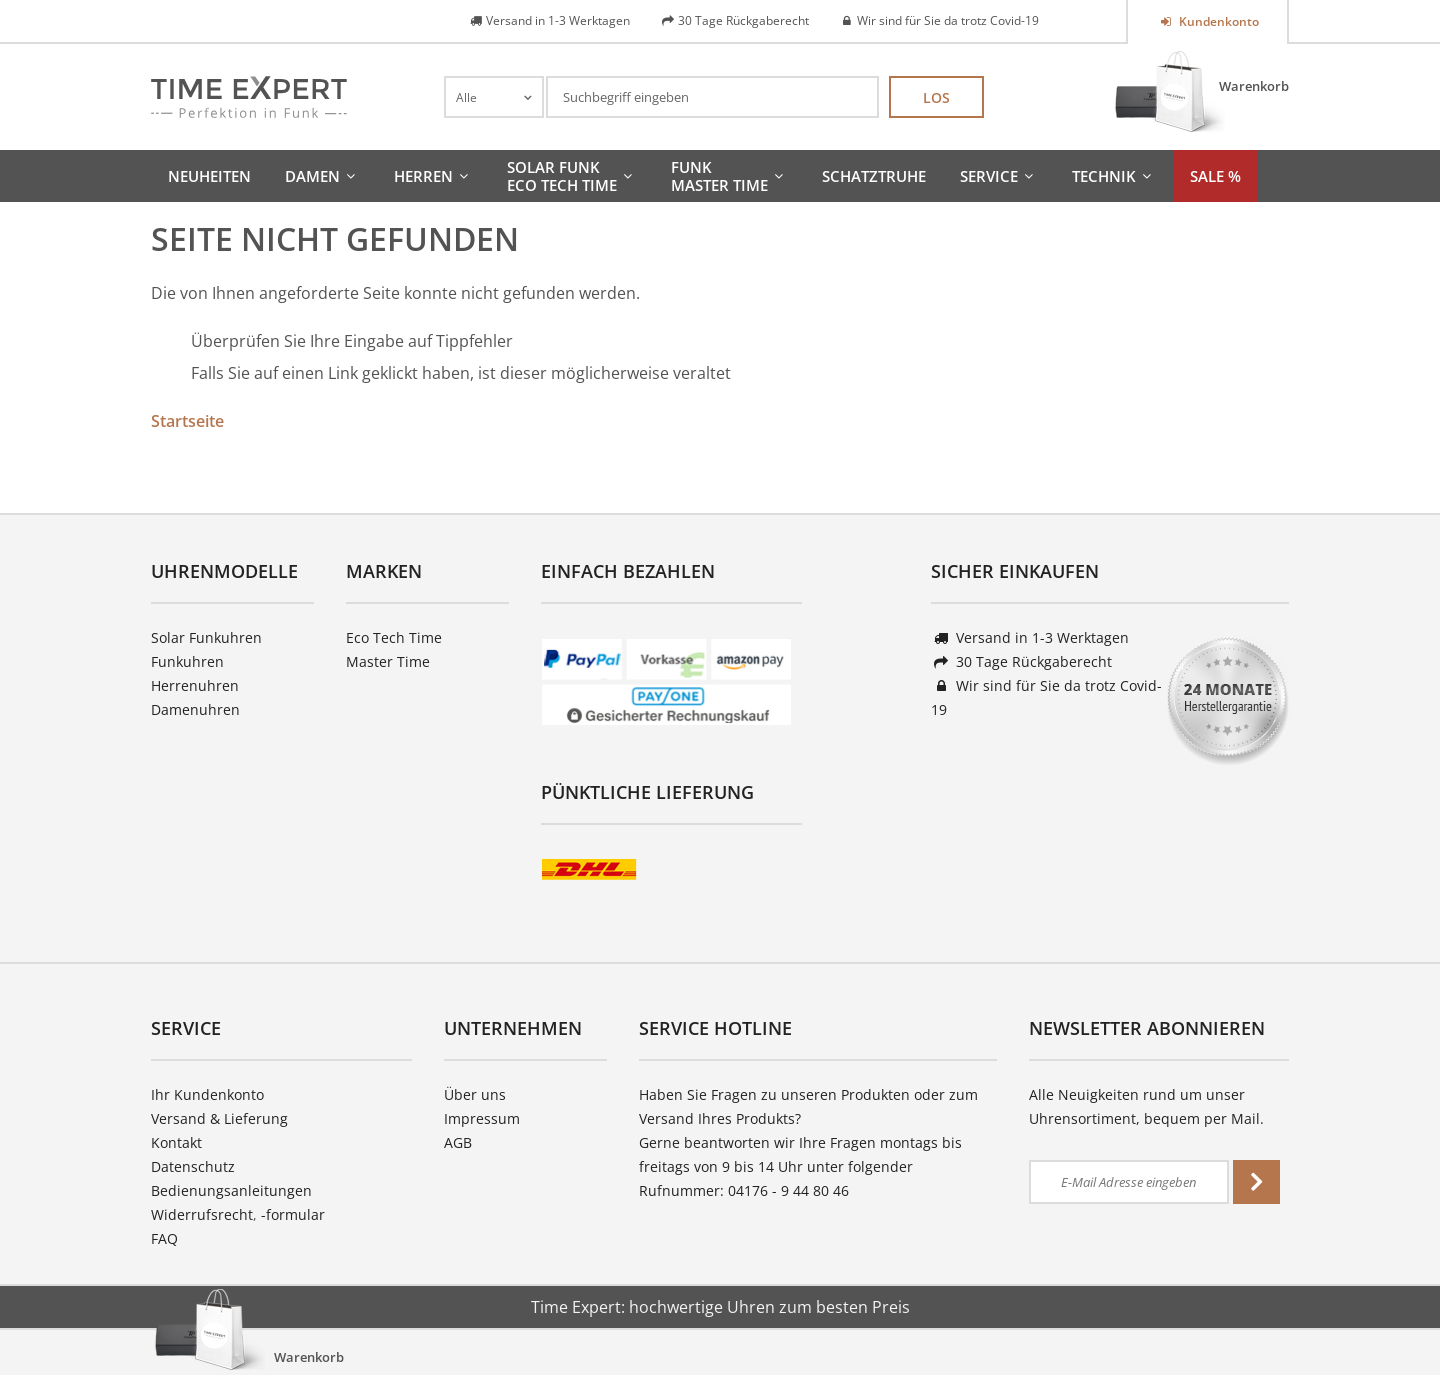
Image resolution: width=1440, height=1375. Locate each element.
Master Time (388, 661)
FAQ (164, 1238)
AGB (458, 1142)
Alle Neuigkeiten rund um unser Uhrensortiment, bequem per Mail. (1146, 1106)
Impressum (482, 1118)
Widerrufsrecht (202, 1214)
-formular (293, 1214)
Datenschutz (193, 1166)
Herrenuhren (195, 685)
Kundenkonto (1217, 21)
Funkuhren (187, 661)
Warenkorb (1254, 86)
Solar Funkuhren (206, 637)
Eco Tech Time (394, 637)
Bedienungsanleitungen (231, 1190)
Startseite (187, 421)
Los (936, 97)
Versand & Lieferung (219, 1118)
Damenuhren (195, 709)
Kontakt (176, 1142)
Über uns (475, 1094)
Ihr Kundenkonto (207, 1094)
